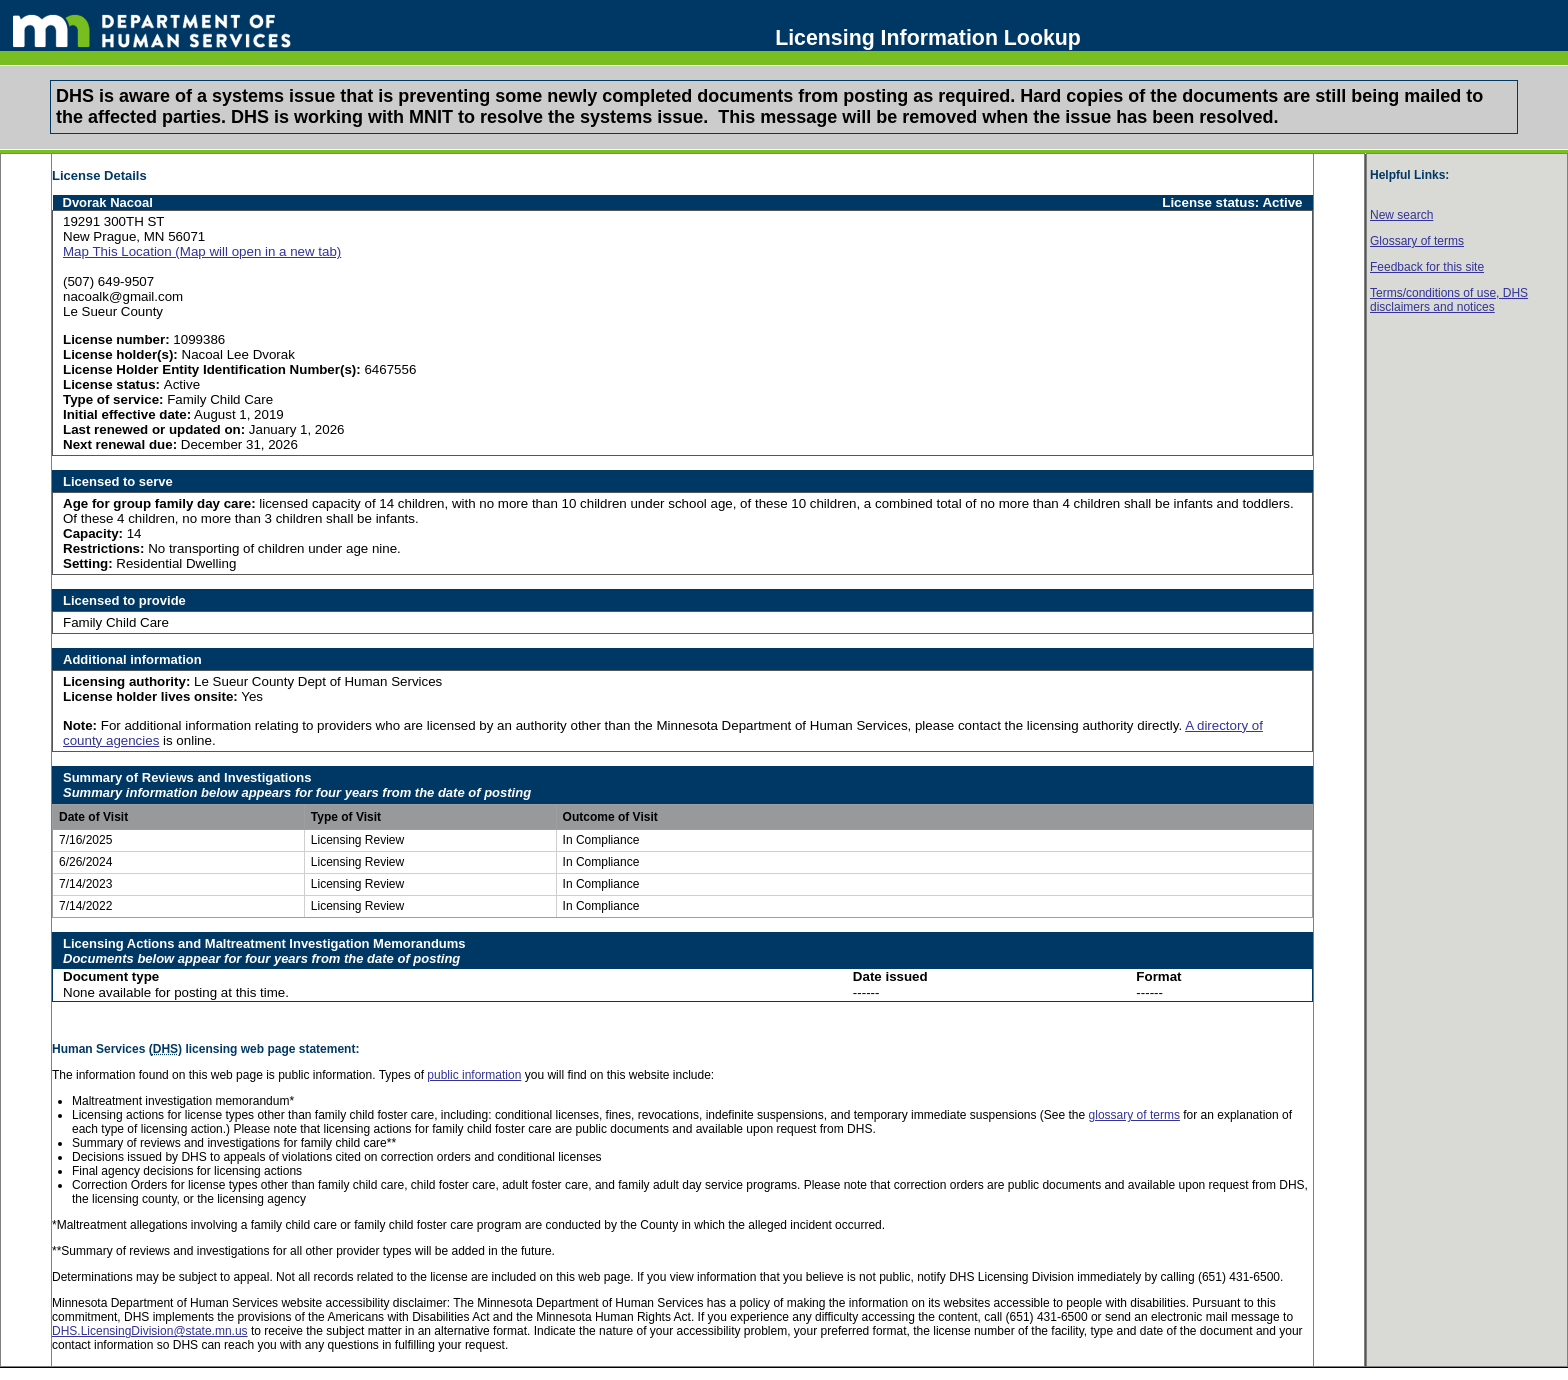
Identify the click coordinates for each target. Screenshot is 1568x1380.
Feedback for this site (1427, 267)
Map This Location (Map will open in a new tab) (202, 251)
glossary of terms (1134, 1115)
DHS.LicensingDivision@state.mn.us (150, 1331)
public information (474, 1075)
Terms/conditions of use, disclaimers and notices (1449, 300)
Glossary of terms (1417, 241)
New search (1401, 215)
